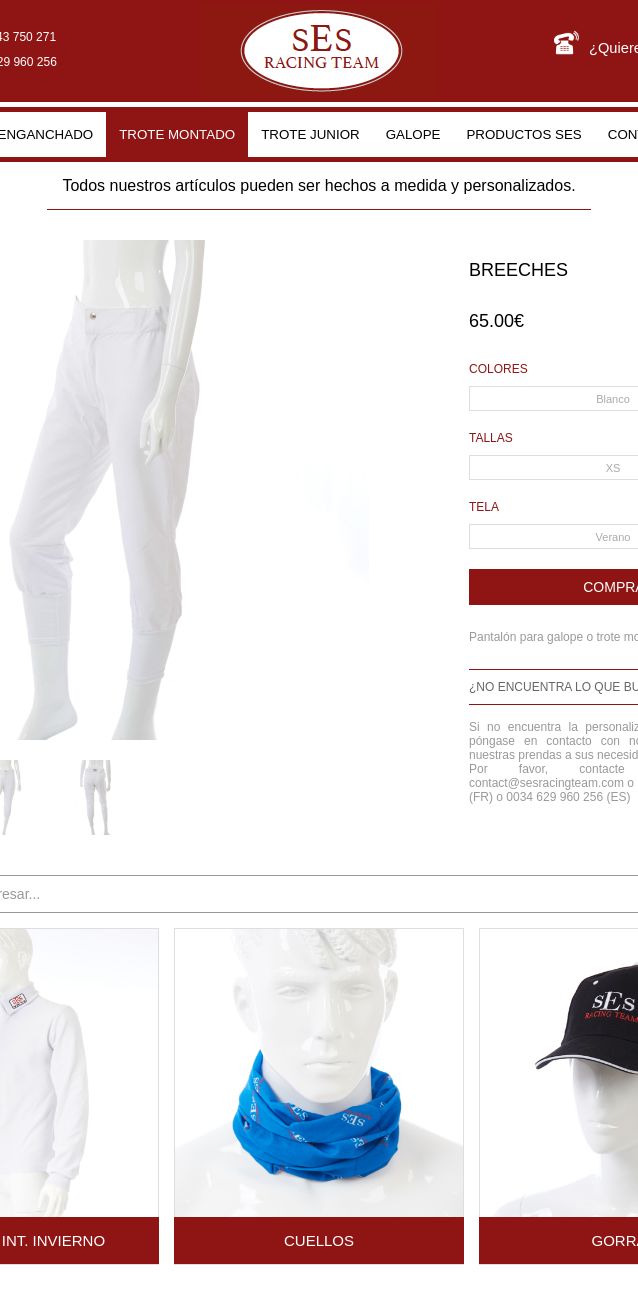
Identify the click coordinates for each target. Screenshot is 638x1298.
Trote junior (310, 134)
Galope (413, 134)
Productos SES (523, 134)
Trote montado (177, 134)
